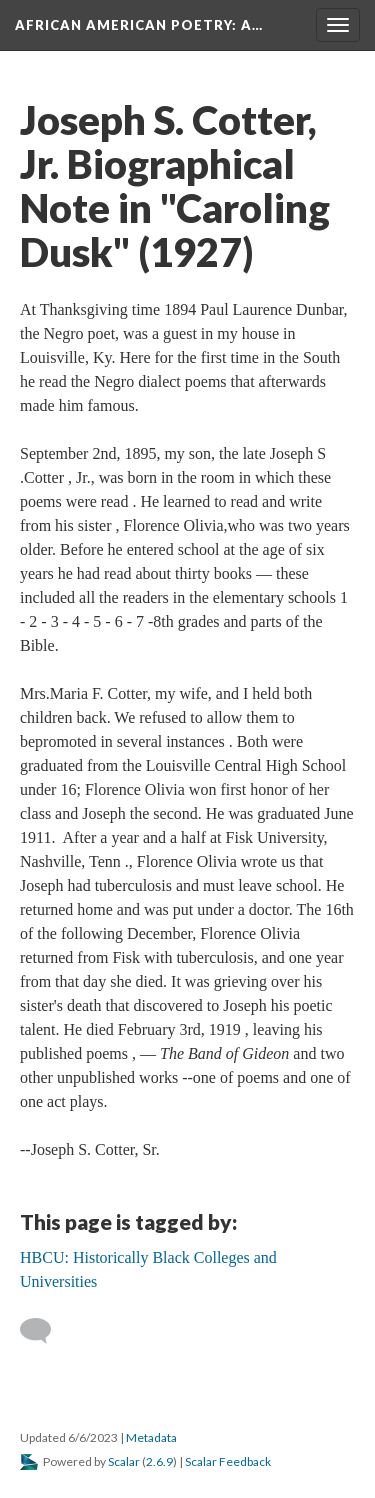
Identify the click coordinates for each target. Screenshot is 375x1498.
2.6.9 (159, 1461)
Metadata (151, 1437)
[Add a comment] (44, 1331)
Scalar (124, 1461)
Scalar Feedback (228, 1461)
